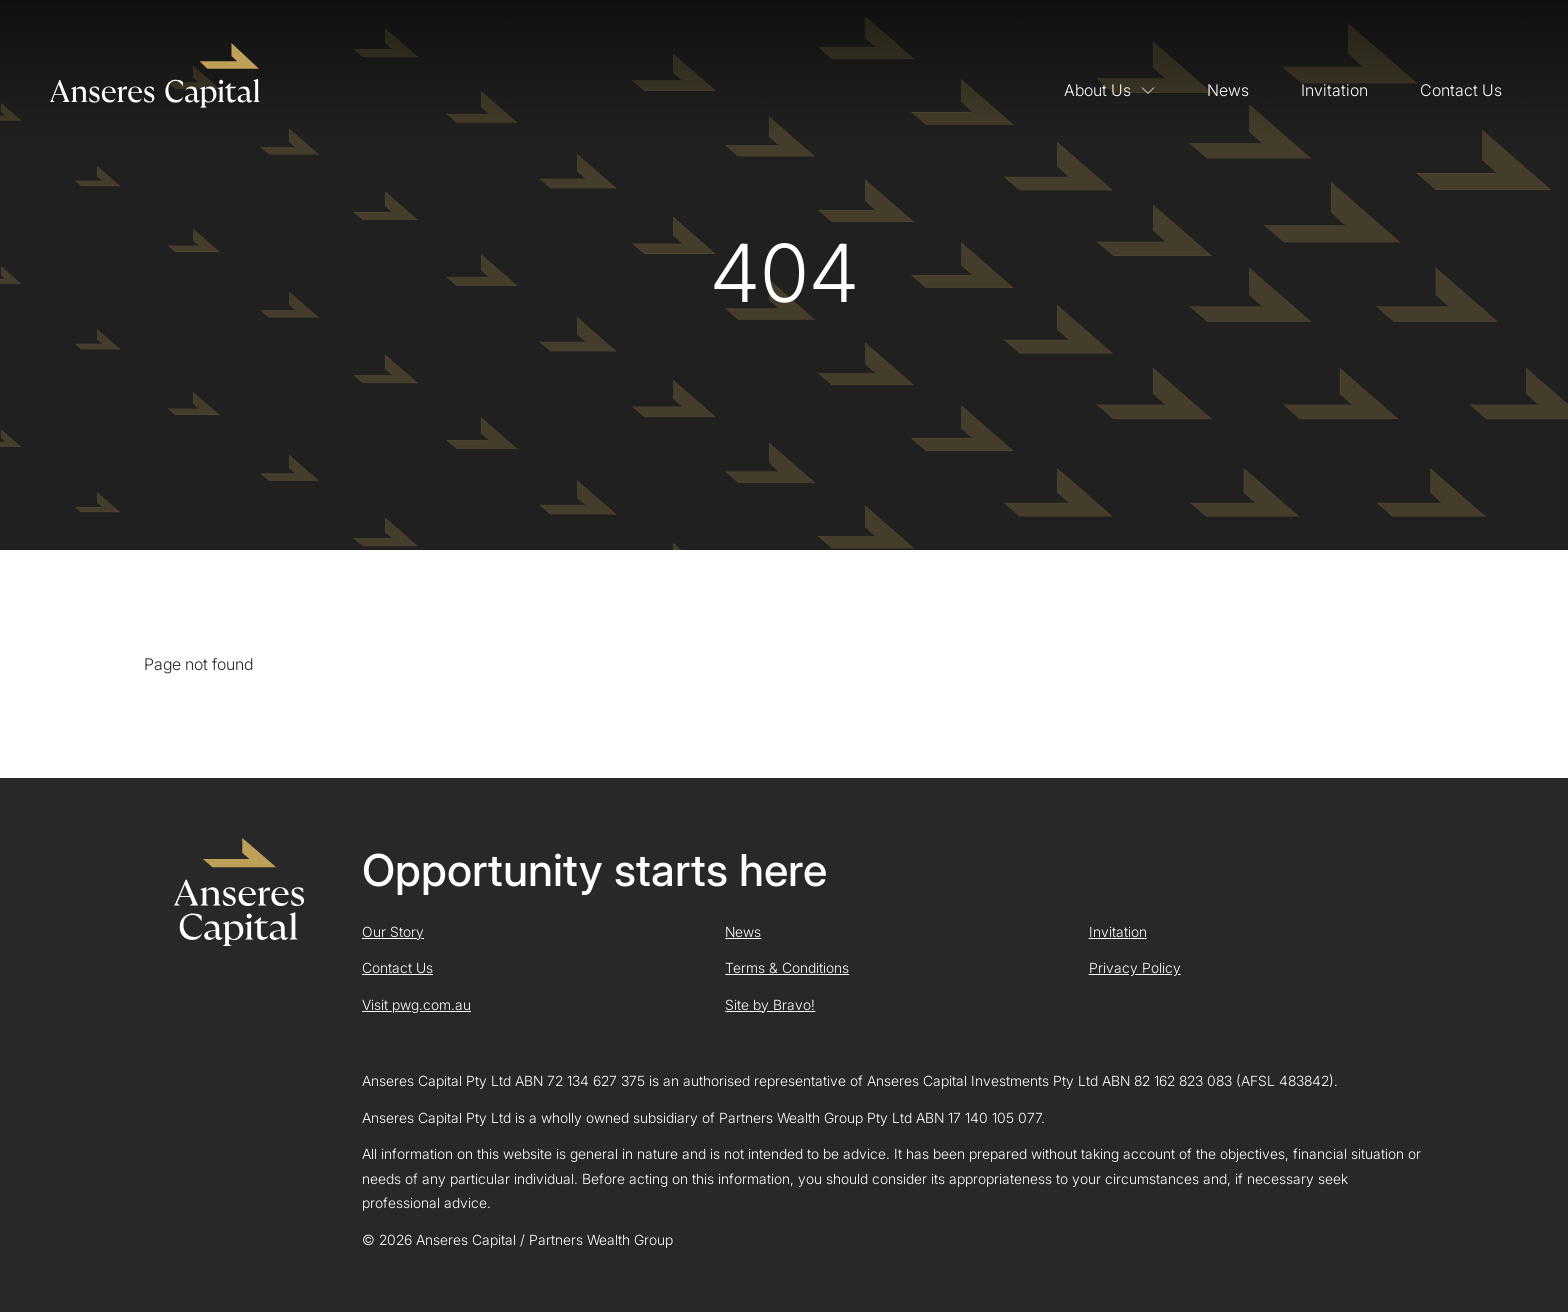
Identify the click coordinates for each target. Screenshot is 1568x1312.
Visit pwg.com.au (416, 1004)
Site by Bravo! (770, 1004)
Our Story (393, 931)
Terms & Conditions (787, 967)
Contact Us (1461, 89)
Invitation (1334, 89)
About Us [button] (1109, 89)
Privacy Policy (1135, 967)
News (1228, 89)
